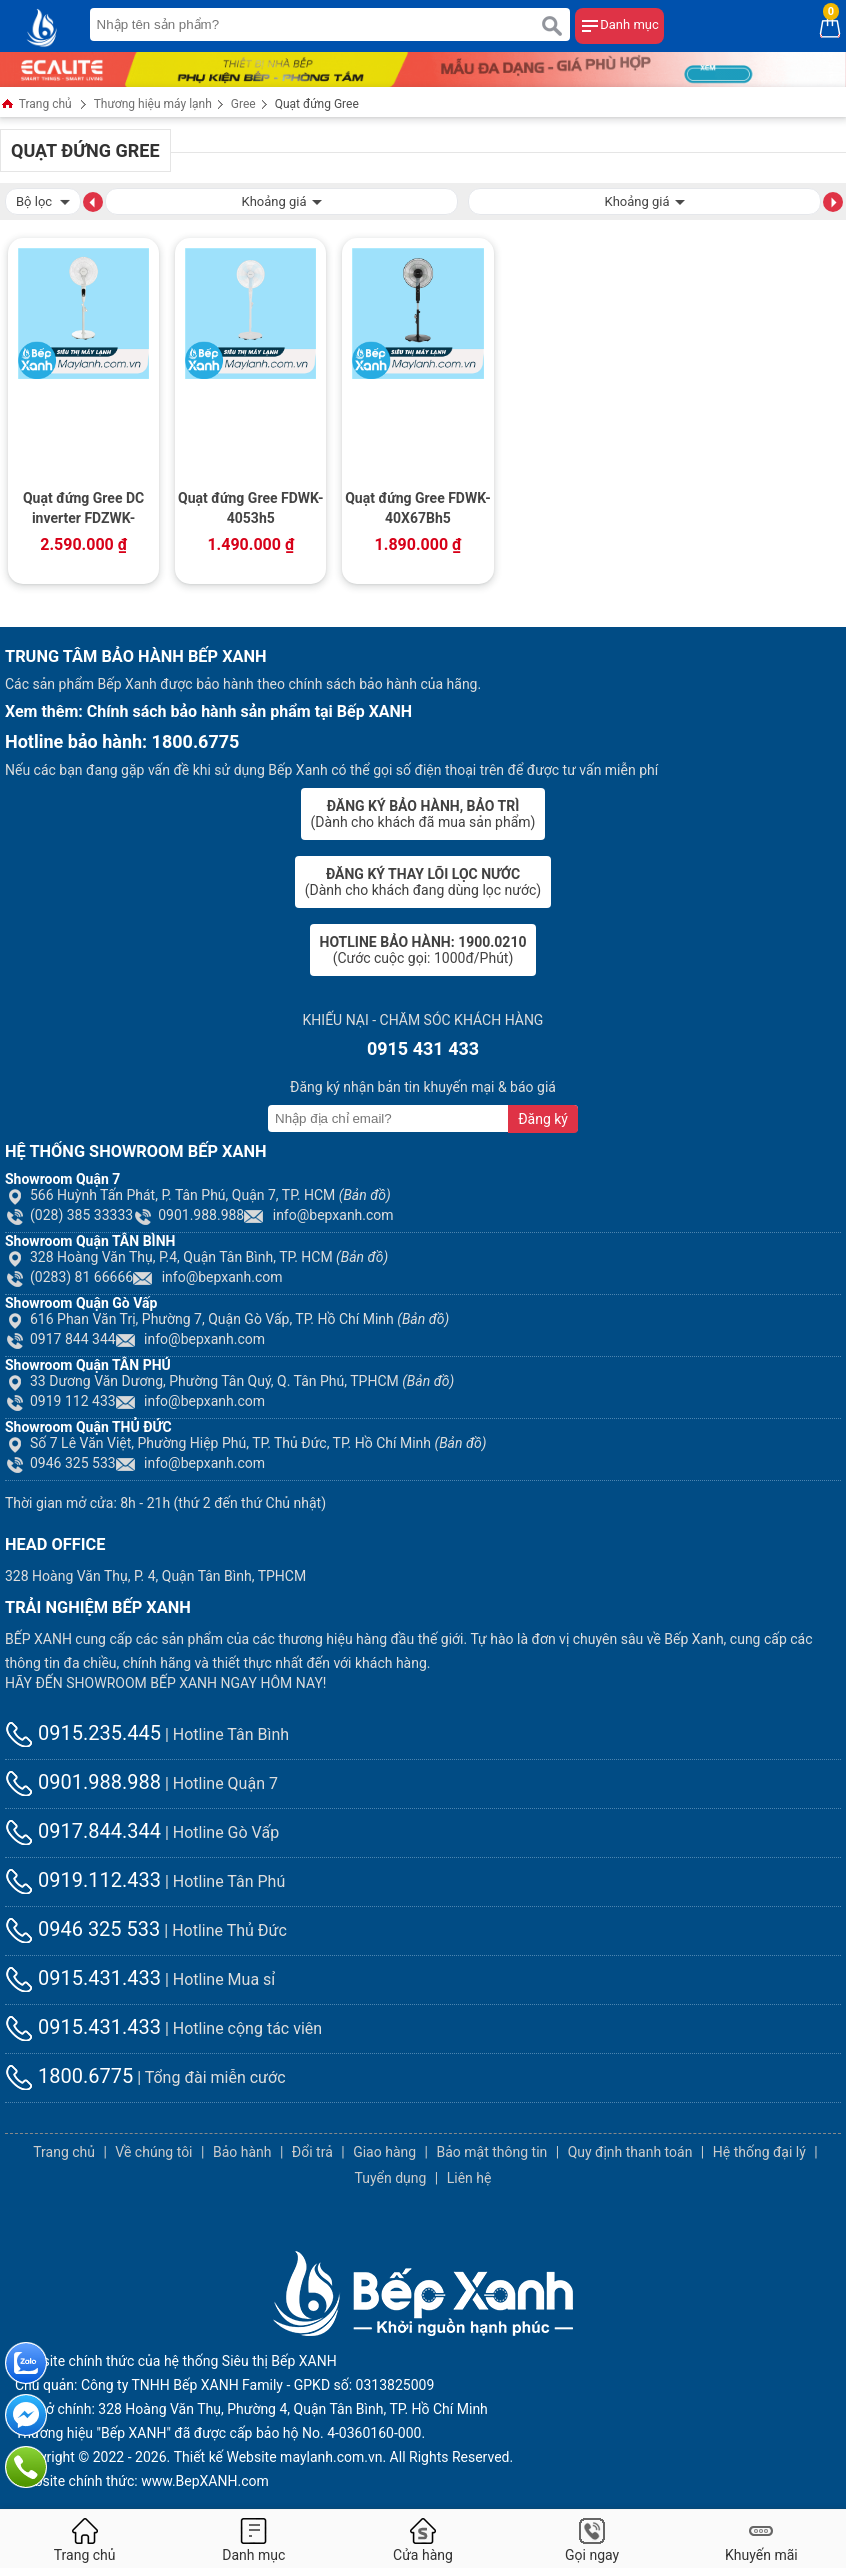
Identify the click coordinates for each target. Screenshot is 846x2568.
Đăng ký (543, 1119)
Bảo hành (242, 2152)
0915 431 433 (423, 1048)
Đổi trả (312, 2152)
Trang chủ (36, 105)
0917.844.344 (83, 1831)
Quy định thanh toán (630, 2152)
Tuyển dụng (391, 2178)
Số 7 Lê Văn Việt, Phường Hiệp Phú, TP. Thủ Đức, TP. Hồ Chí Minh (246, 1443)
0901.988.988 (188, 1215)
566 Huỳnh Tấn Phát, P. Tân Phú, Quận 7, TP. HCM (198, 1195)
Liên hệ (469, 2178)
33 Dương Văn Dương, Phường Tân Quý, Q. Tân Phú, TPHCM (229, 1381)
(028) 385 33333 (69, 1215)
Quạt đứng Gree (317, 104)
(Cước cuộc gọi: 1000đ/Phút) (423, 950)
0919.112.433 (83, 1880)
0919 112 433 (60, 1401)
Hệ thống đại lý (759, 2152)
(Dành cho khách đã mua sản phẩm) (423, 814)
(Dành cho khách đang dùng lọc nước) (423, 882)
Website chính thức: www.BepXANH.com (142, 2481)
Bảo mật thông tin (491, 2152)
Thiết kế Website (225, 2457)
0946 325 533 (60, 1463)
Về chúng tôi (153, 2152)
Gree (243, 104)
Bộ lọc (43, 199)
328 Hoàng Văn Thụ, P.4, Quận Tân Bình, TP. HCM (196, 1257)
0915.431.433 (83, 1978)
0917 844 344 (60, 1339)
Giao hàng (384, 2152)
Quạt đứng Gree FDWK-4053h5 (251, 508)
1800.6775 (69, 2076)
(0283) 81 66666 (69, 1277)
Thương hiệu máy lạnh (153, 104)
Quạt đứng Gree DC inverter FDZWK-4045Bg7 (83, 510)
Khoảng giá (281, 199)
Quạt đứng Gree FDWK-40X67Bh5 (418, 508)
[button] (93, 201)
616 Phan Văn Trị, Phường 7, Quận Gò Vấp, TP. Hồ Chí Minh (227, 1319)
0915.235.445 (83, 1733)
